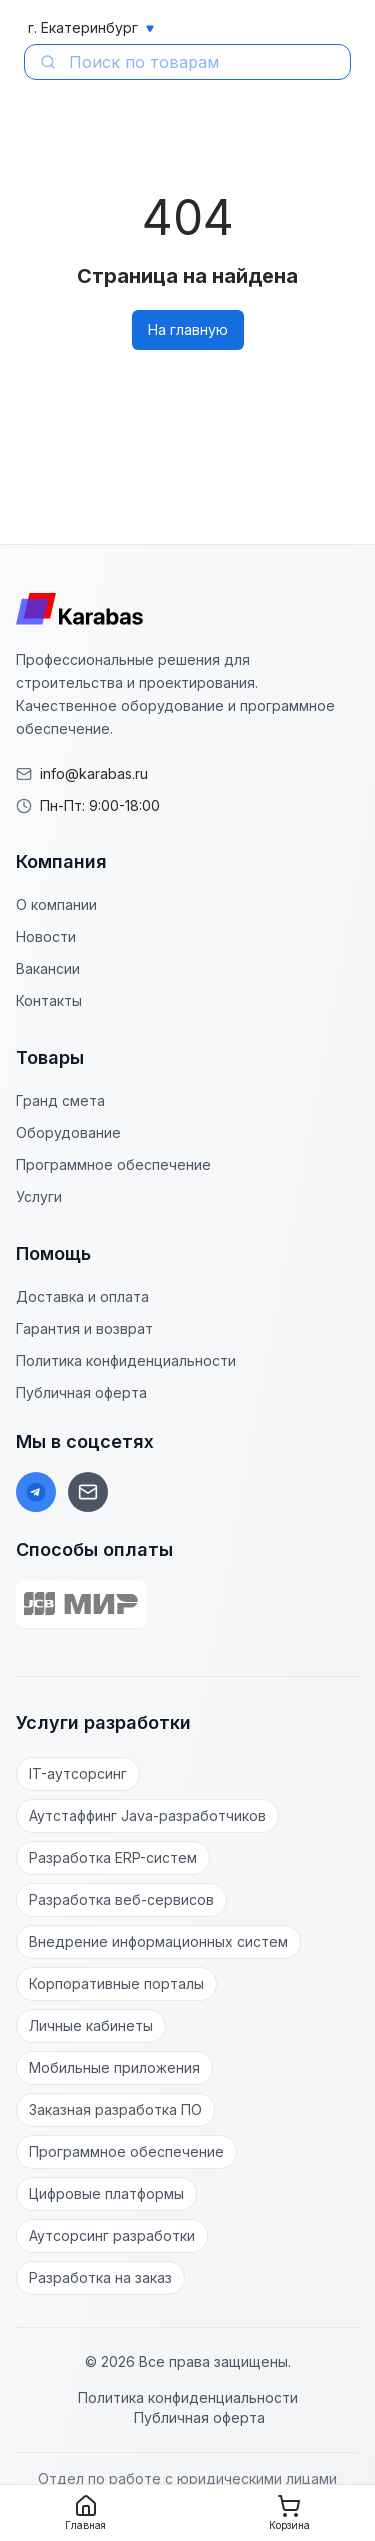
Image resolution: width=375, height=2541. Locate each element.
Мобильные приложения (114, 2067)
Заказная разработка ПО (115, 2109)
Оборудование (68, 1132)
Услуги (39, 1196)
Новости (46, 936)
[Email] (88, 1492)
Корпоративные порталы (116, 1983)
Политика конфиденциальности (126, 1360)
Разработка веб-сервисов (121, 1899)
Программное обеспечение (113, 1164)
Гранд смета (60, 1100)
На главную (188, 329)
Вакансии (48, 968)
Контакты (49, 1000)
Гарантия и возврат (84, 1328)
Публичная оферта (81, 1392)
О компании (56, 904)
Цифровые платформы (106, 2193)
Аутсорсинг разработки (112, 2235)
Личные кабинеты (91, 2025)
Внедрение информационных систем (158, 1941)
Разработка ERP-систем (113, 1857)
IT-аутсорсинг (78, 1773)
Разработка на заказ (100, 2277)
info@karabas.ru (94, 773)
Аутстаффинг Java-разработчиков (147, 1815)
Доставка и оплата (82, 1296)
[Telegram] (36, 1492)
